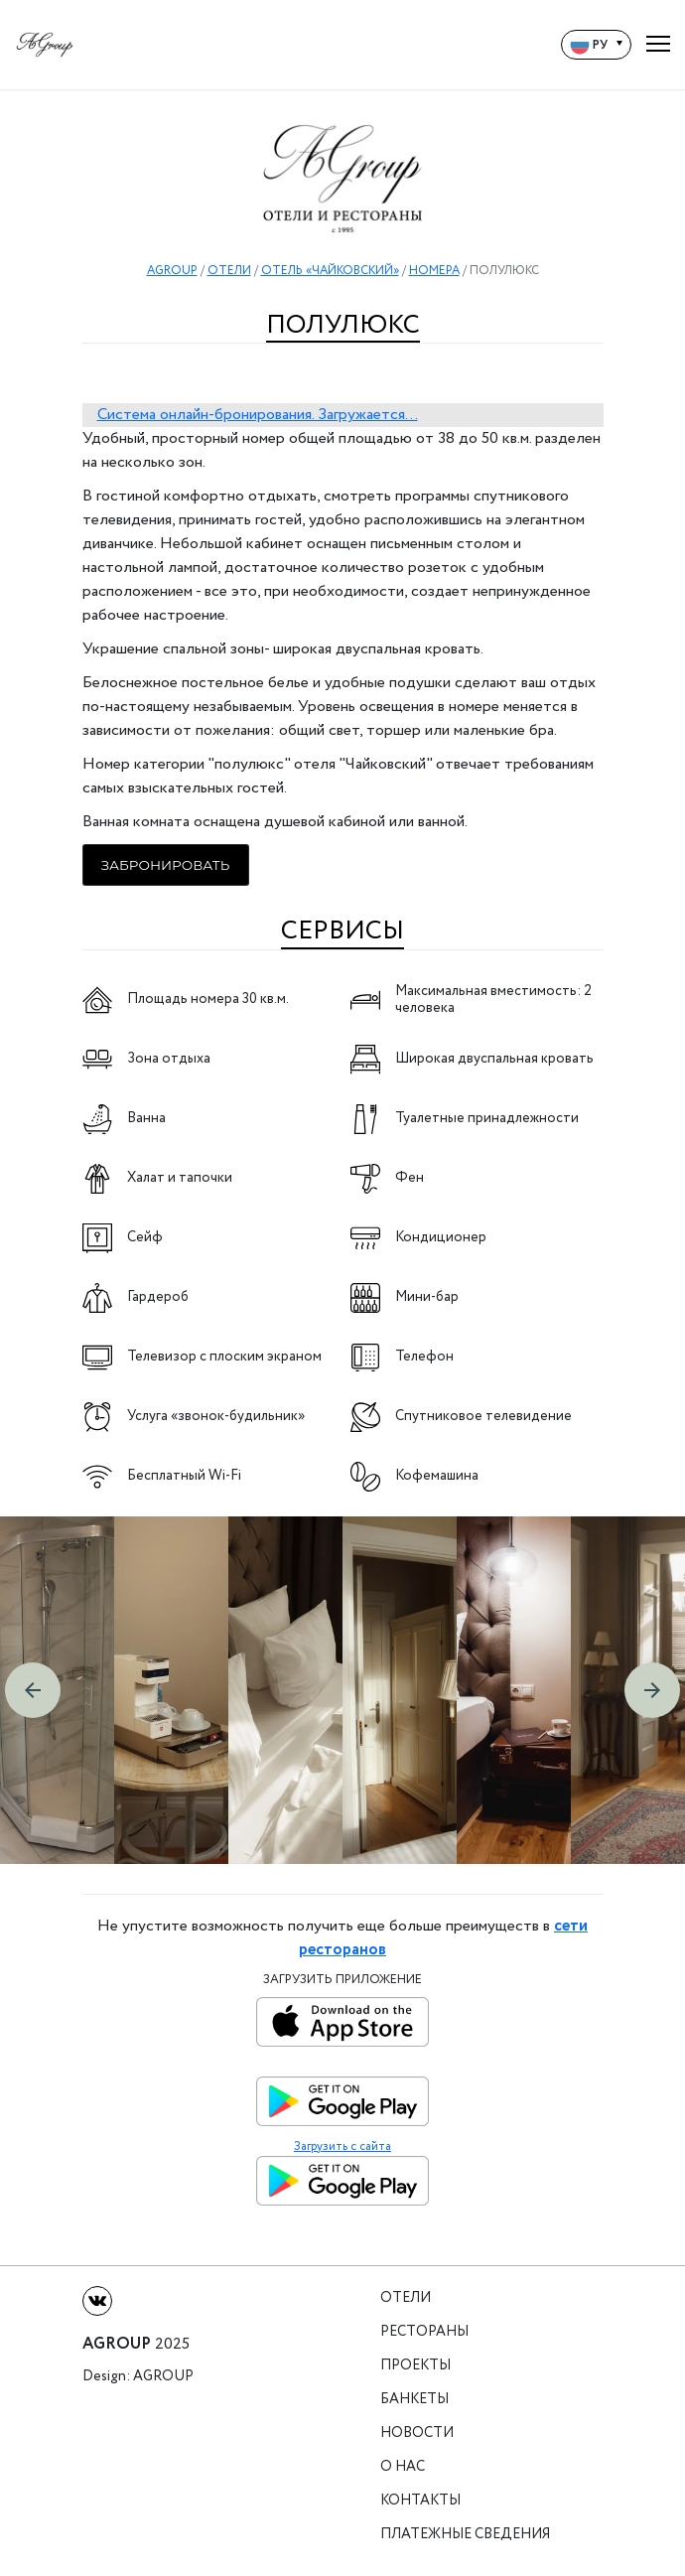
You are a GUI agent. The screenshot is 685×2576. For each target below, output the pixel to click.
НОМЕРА (434, 270)
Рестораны (424, 2332)
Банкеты (414, 2399)
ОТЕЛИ (229, 270)
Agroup (163, 2376)
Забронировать (165, 865)
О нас (402, 2467)
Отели (405, 2298)
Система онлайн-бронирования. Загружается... (257, 414)
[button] (33, 1690)
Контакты (420, 2501)
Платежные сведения (465, 2534)
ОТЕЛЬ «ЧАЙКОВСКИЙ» (330, 270)
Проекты (415, 2366)
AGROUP (172, 270)
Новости (417, 2433)
